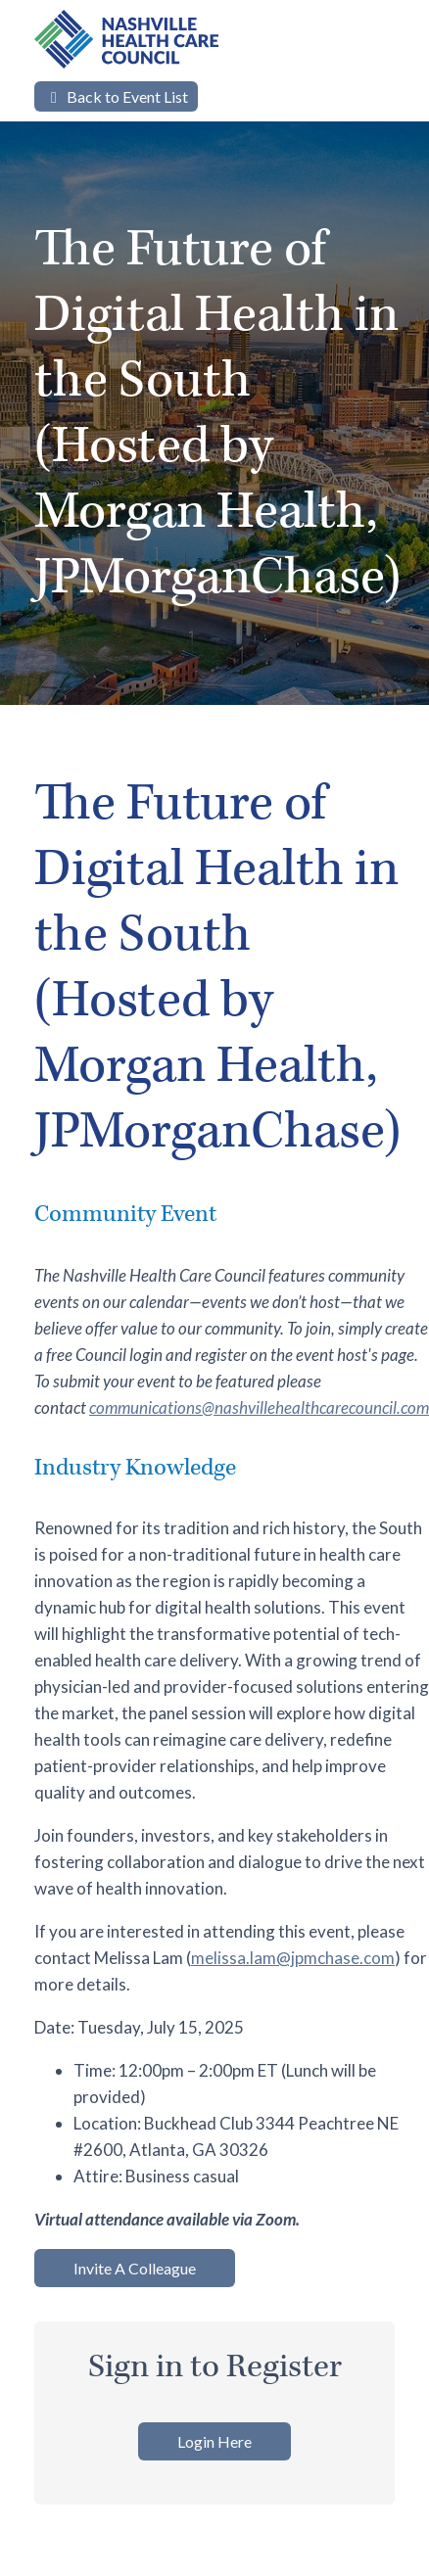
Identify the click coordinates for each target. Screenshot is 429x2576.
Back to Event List (116, 96)
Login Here (214, 2441)
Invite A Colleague (134, 2268)
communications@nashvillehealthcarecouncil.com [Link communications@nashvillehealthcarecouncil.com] (259, 1407)
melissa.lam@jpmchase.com (293, 1957)
